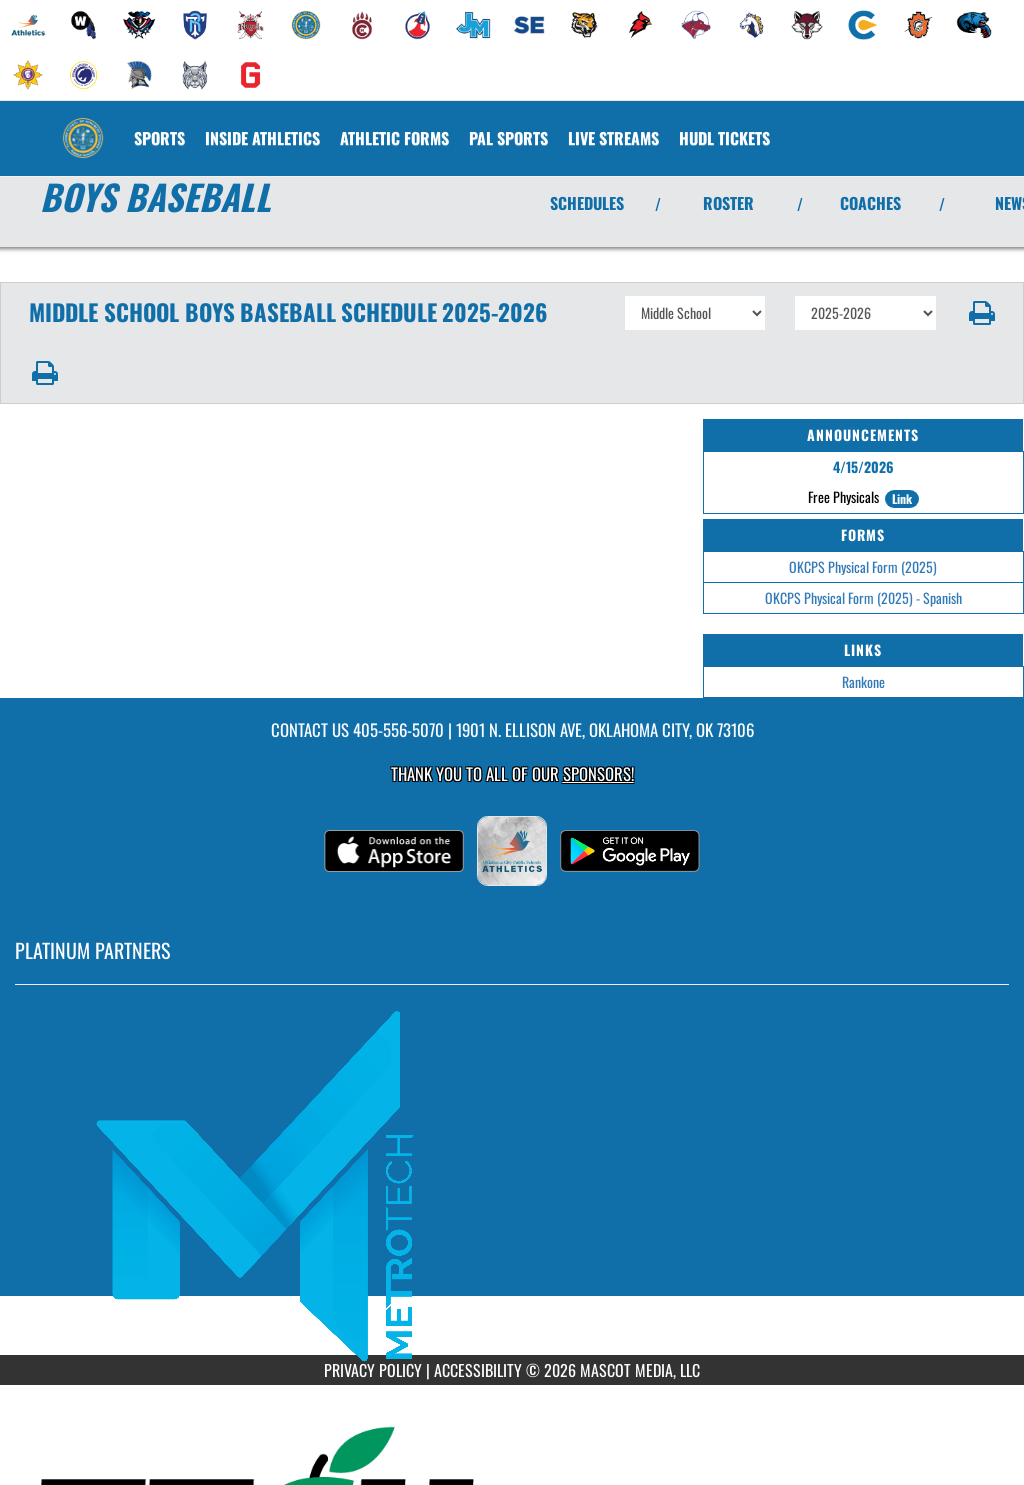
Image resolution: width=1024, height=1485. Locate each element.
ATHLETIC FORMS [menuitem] (394, 138)
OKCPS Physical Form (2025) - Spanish (863, 597)
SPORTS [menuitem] (159, 138)
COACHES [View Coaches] (870, 203)
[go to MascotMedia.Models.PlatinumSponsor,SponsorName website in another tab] (512, 1185)
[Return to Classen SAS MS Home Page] (83, 126)
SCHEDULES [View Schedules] (587, 203)
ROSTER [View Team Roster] (728, 203)
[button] (980, 313)
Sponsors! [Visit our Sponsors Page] (598, 773)
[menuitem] (28, 25)
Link (902, 498)
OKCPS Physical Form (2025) (863, 566)
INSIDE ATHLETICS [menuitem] (262, 138)
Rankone (863, 681)
